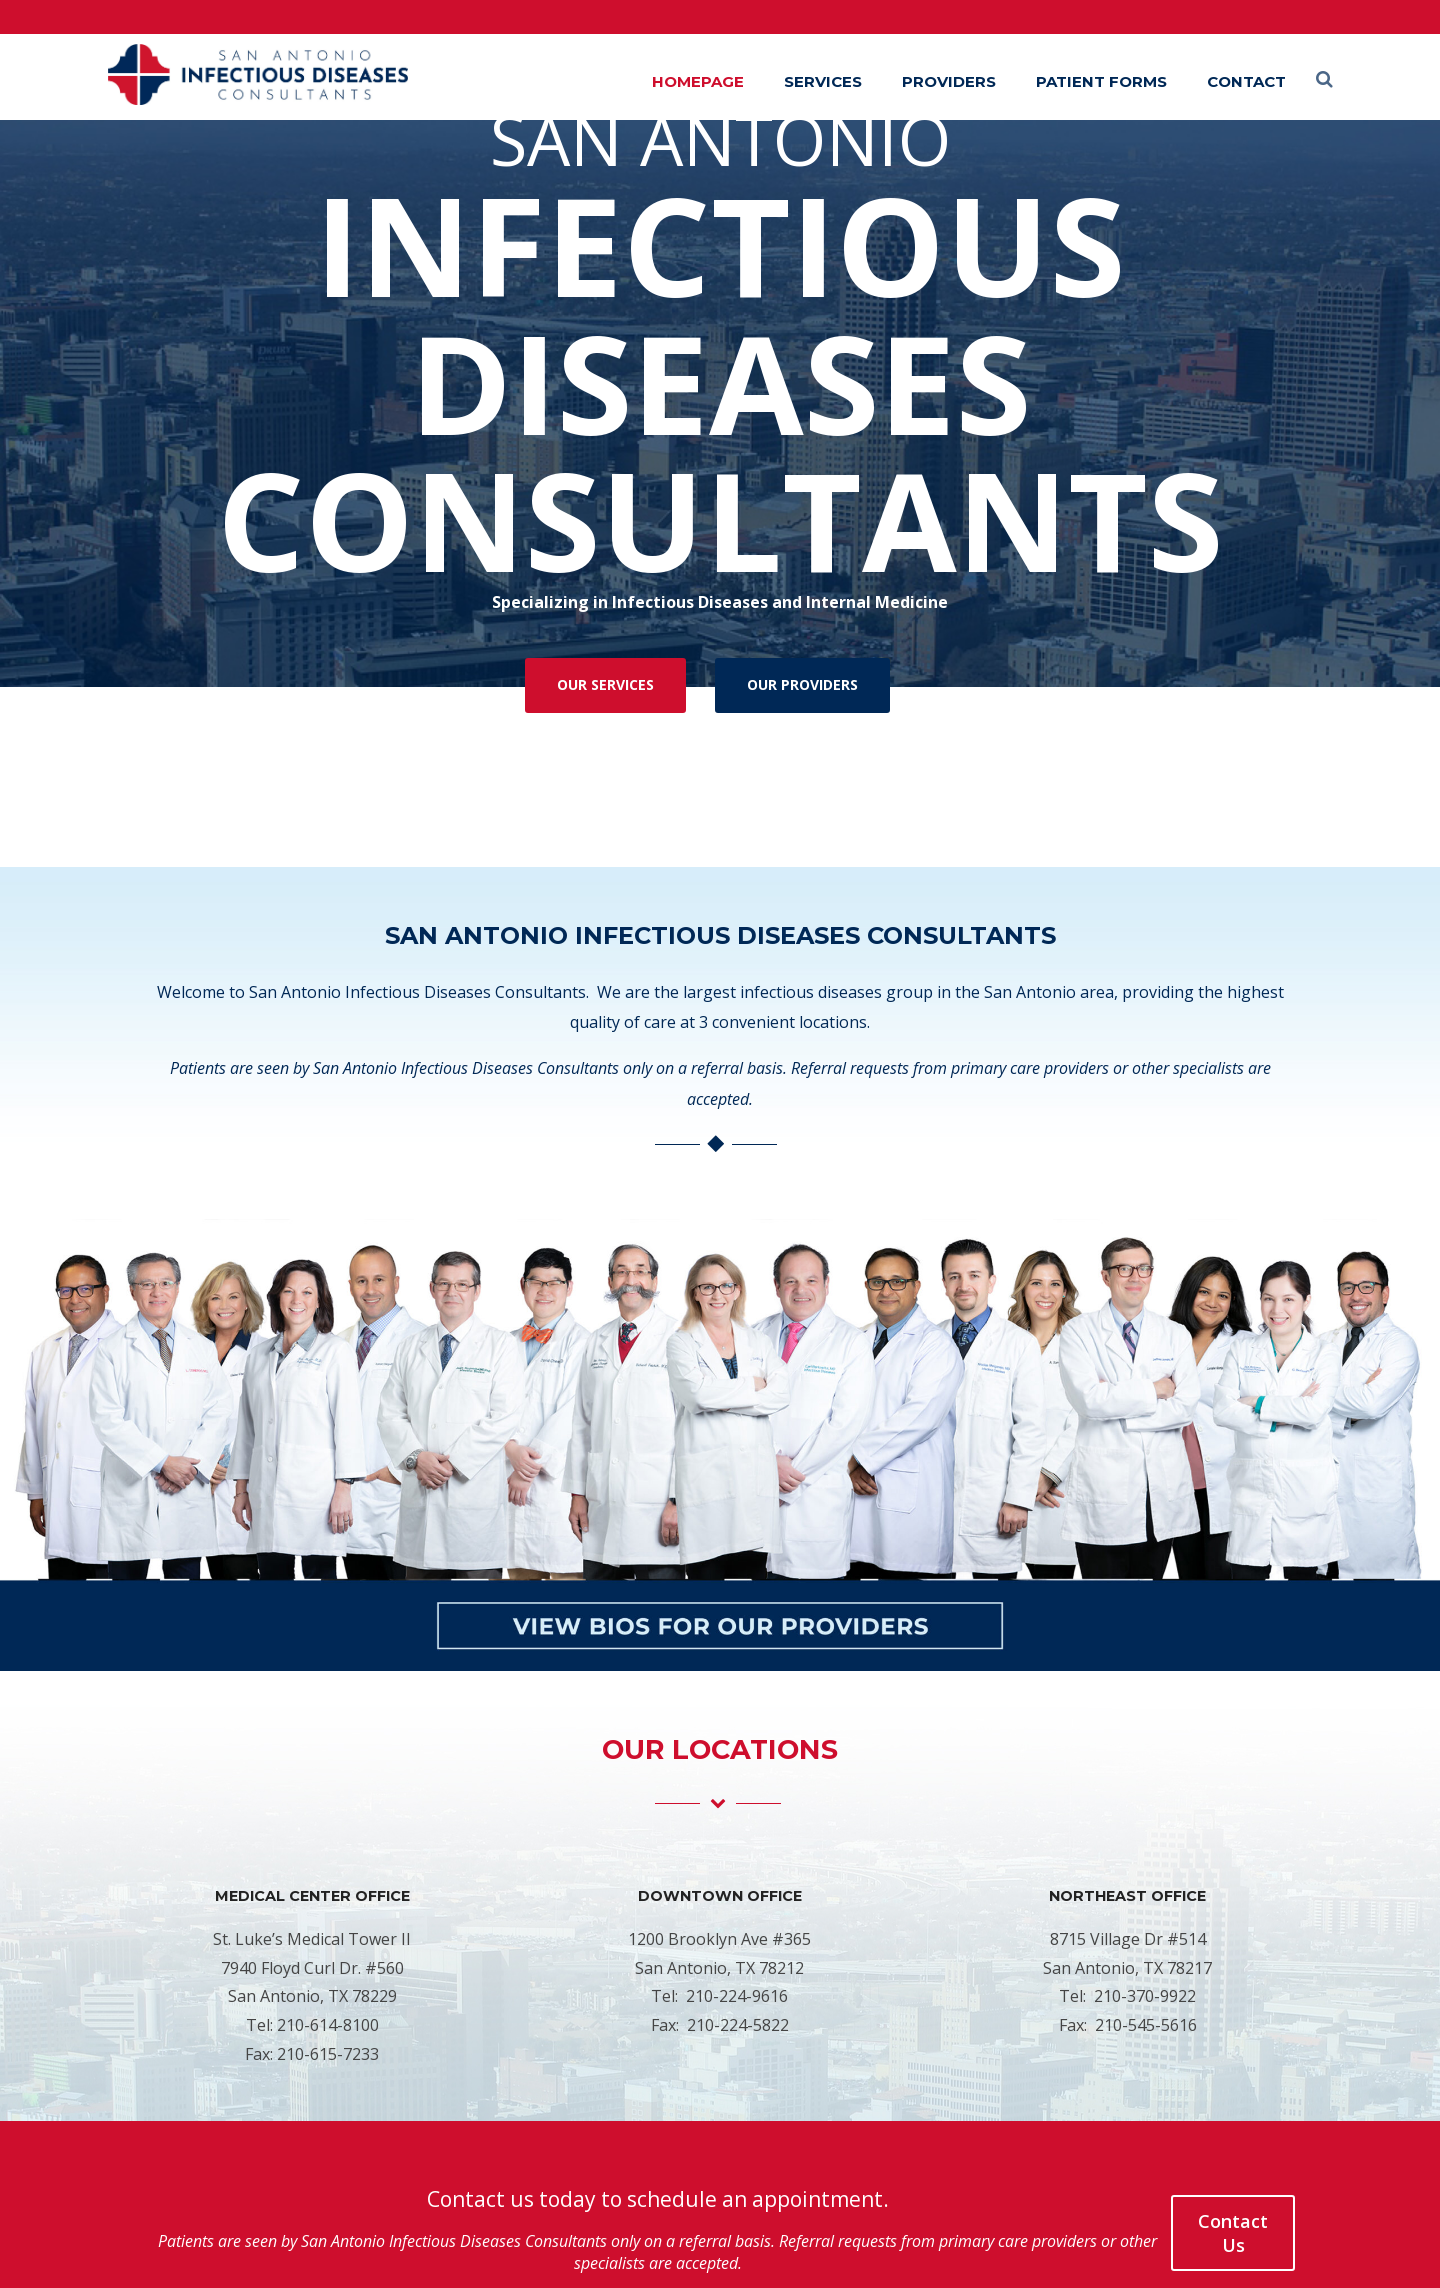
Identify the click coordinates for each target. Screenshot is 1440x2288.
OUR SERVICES (605, 684)
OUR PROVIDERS (802, 684)
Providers (949, 81)
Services (823, 81)
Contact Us (1233, 2233)
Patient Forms (1101, 81)
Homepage (698, 81)
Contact (1246, 81)
